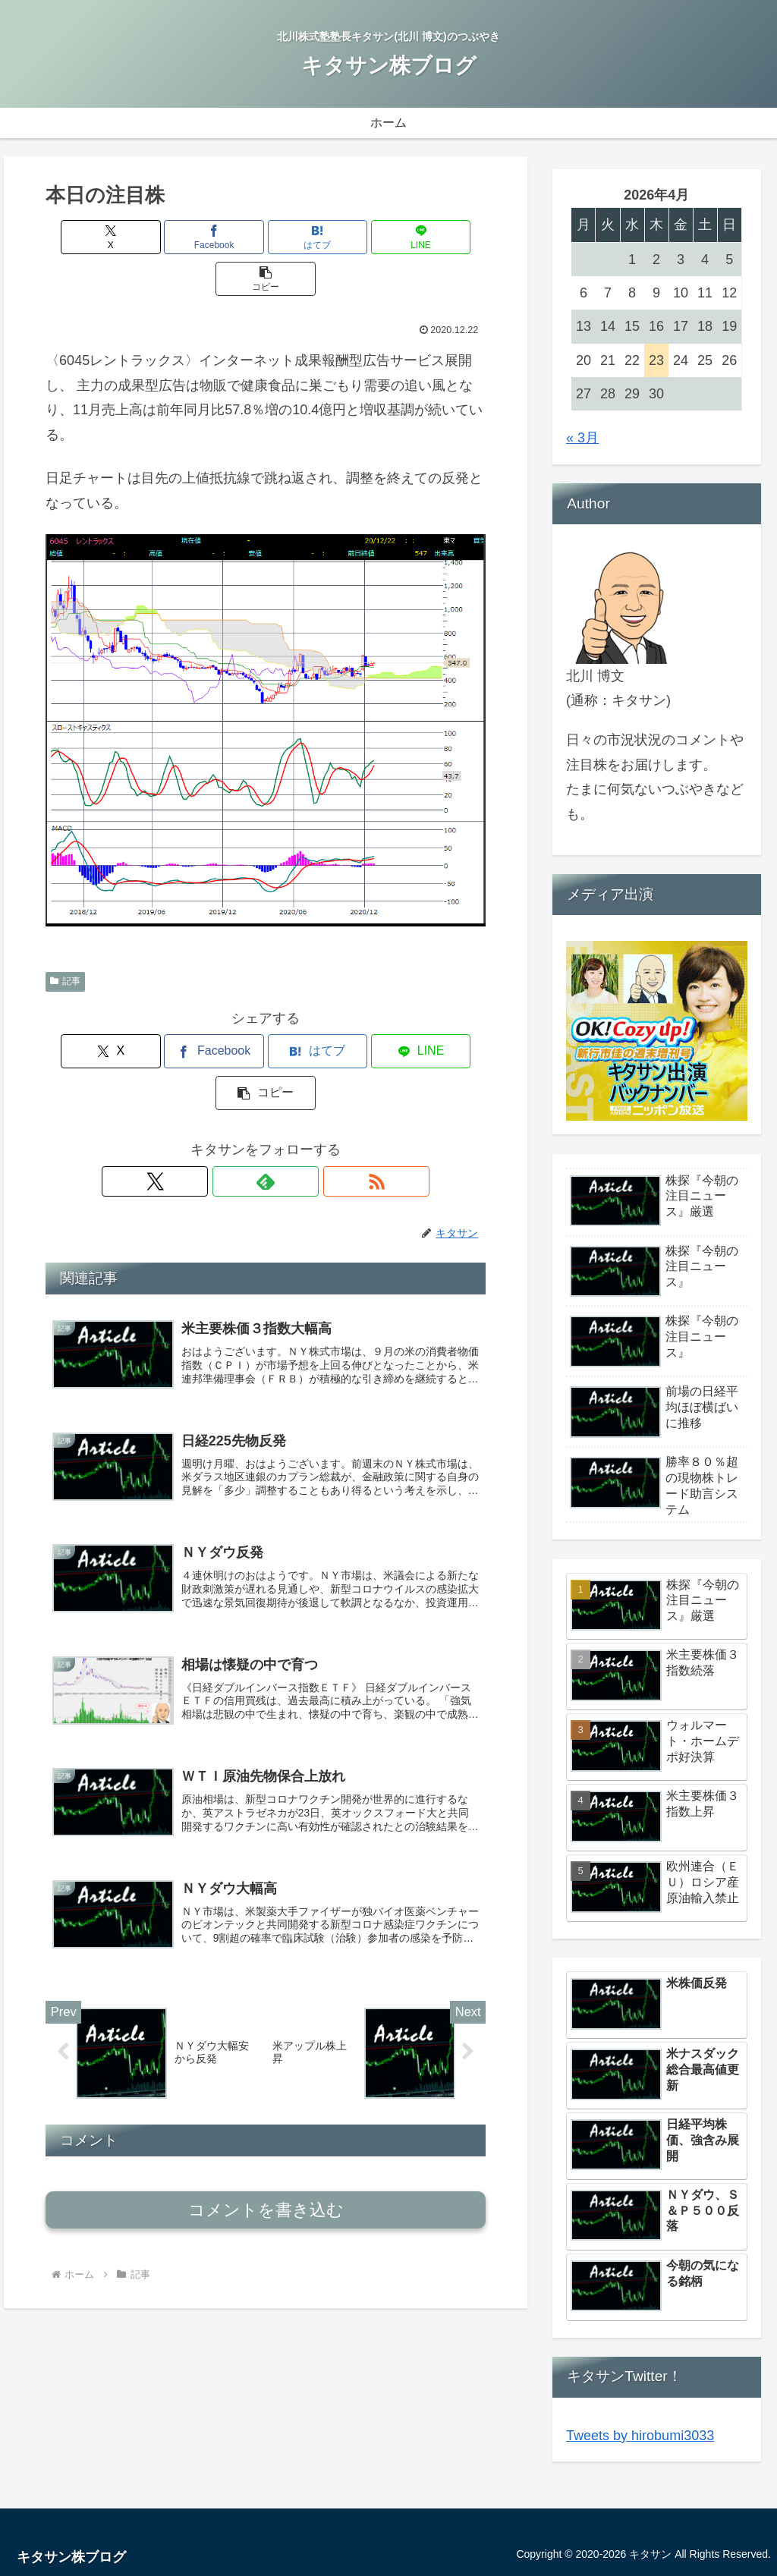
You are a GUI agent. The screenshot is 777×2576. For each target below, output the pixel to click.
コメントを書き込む (266, 2145)
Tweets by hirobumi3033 (640, 2435)
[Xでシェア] (118, 237)
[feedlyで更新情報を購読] (265, 1098)
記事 (65, 939)
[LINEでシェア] (339, 237)
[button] (414, 237)
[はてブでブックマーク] (266, 237)
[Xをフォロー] (230, 1098)
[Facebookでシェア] (191, 237)
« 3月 (582, 437)
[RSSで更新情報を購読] (300, 1098)
